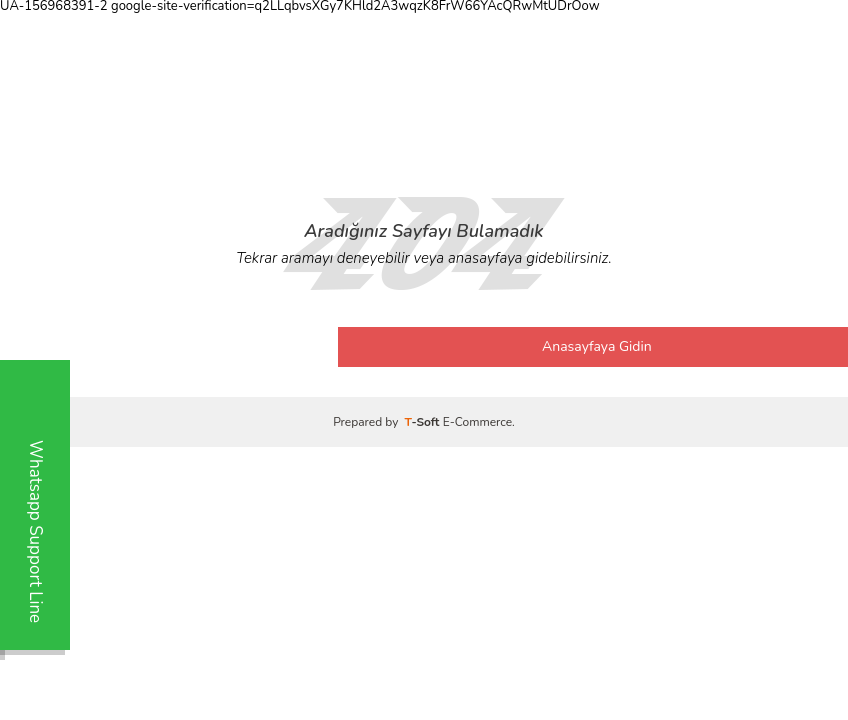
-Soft (424, 422)
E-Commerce (477, 422)
